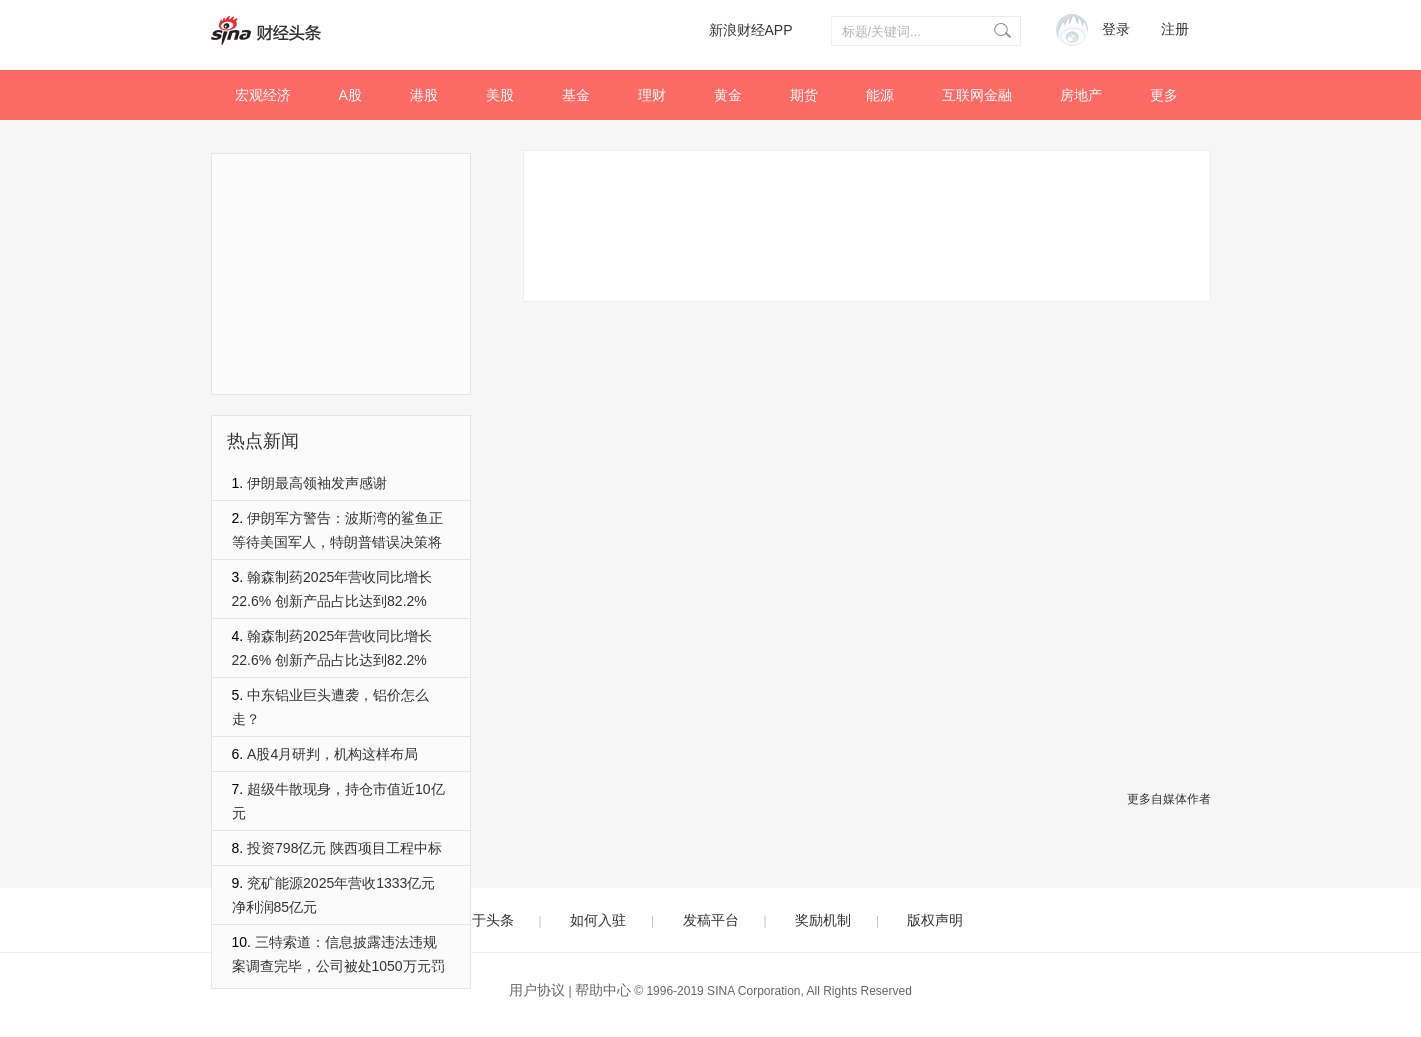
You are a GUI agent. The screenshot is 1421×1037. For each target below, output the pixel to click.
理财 (652, 95)
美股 (500, 95)
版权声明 (935, 920)
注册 (1175, 29)
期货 (804, 95)
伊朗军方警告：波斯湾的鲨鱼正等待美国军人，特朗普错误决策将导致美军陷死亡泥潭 (338, 542)
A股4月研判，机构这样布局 (332, 754)
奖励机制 (823, 920)
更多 (1164, 95)
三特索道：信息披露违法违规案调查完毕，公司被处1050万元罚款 (338, 966)
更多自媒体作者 (1169, 799)
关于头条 (486, 920)
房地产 (1081, 95)
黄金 (728, 95)
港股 (424, 95)
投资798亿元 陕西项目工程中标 (344, 848)
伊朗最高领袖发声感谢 (317, 483)
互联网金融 (977, 95)
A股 (350, 95)
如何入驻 (598, 920)
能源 (880, 95)
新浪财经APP (751, 30)
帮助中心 (603, 990)
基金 (576, 95)
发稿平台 (711, 920)
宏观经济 (263, 95)
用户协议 (537, 990)
